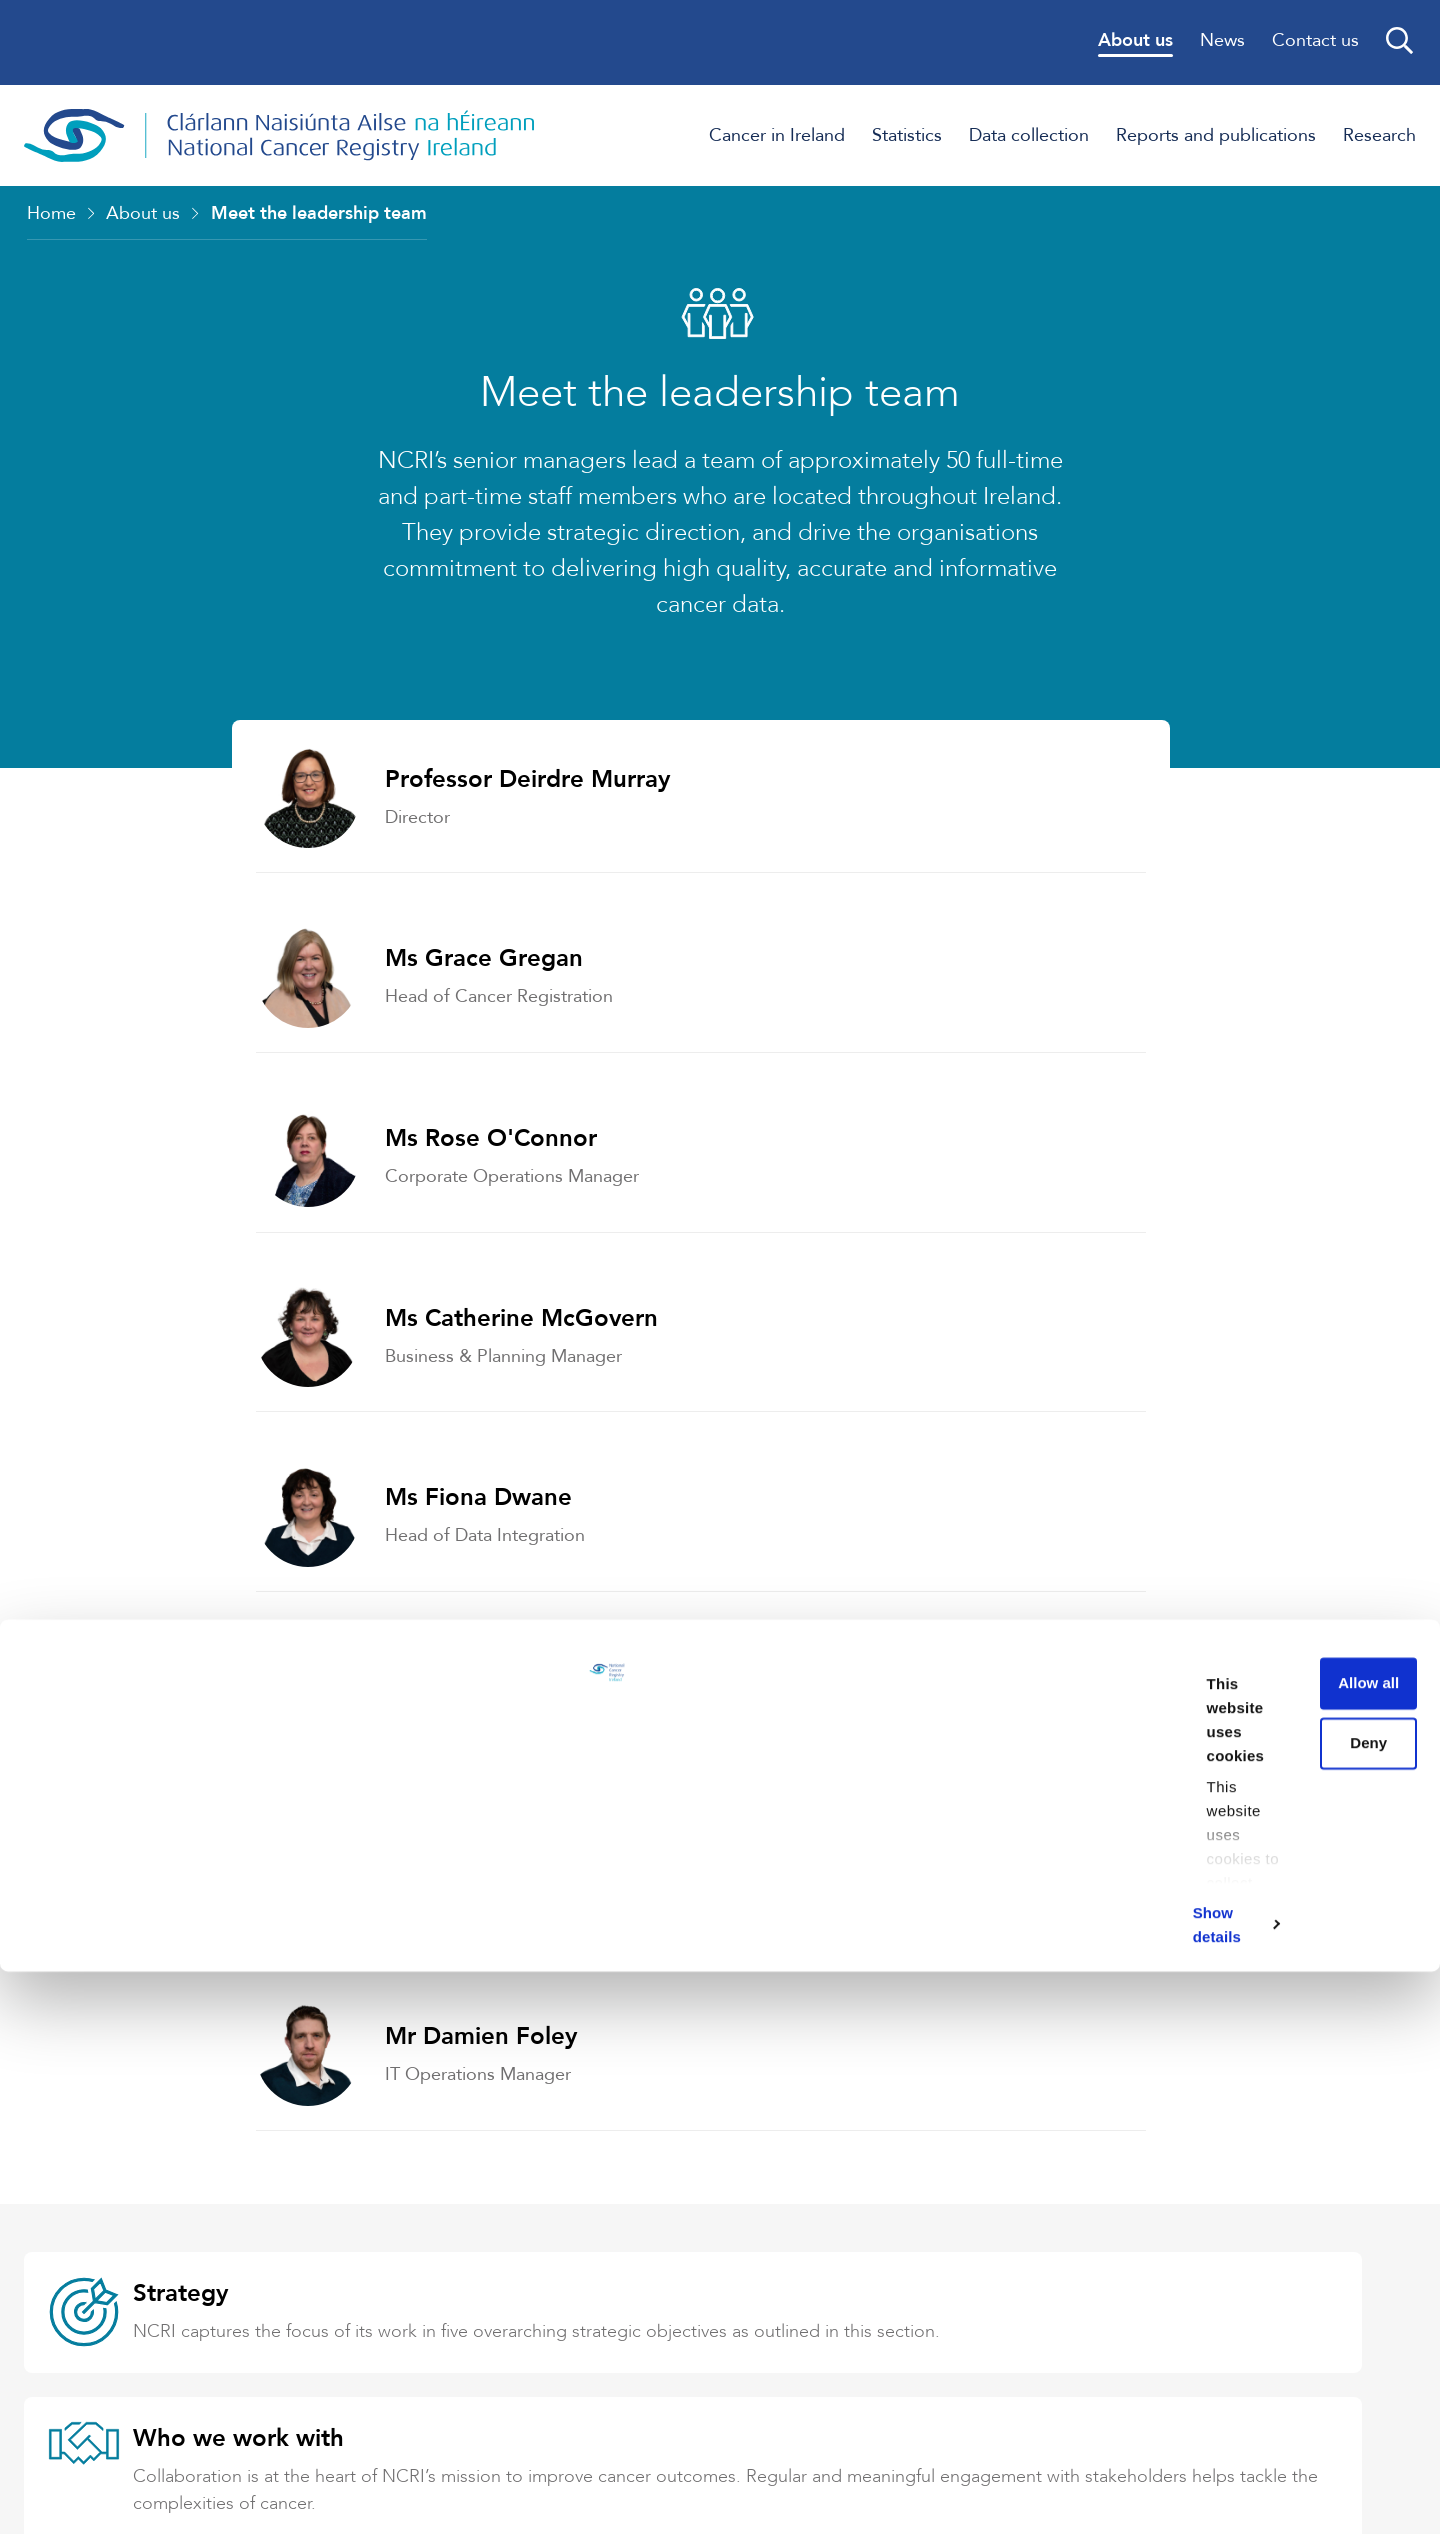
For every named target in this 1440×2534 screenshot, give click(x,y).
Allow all (1273, 2272)
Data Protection (935, 1935)
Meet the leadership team (319, 219)
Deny (1273, 2331)
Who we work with (951, 1730)
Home (51, 219)
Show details (308, 2494)
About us (143, 219)
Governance (208, 1935)
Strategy (187, 1730)
